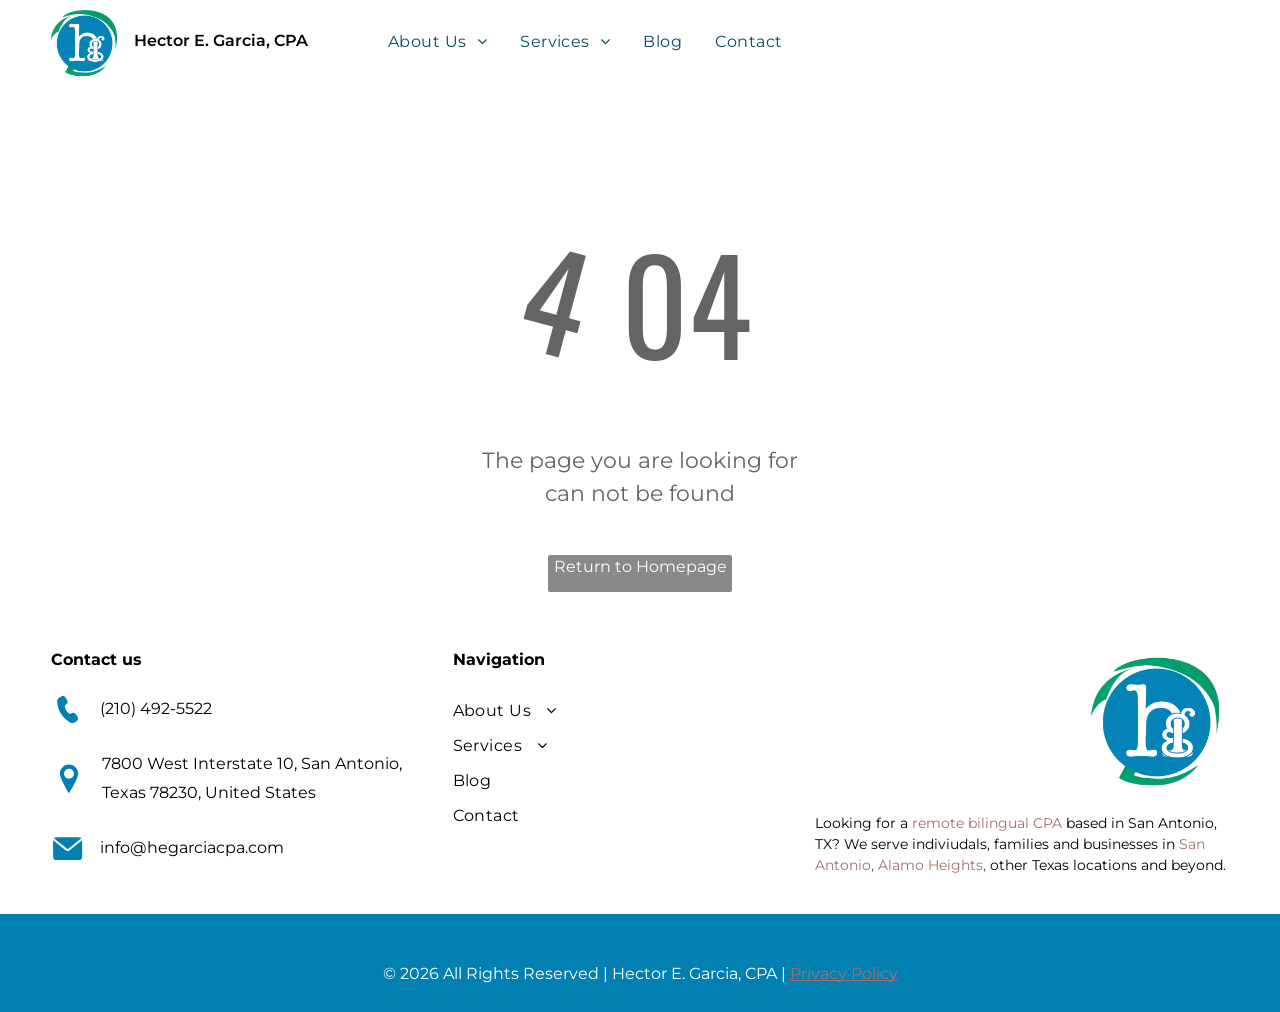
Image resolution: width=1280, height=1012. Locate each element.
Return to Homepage (640, 566)
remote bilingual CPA (987, 823)
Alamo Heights (930, 865)
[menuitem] (439, 41)
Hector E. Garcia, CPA (221, 40)
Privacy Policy (844, 973)
